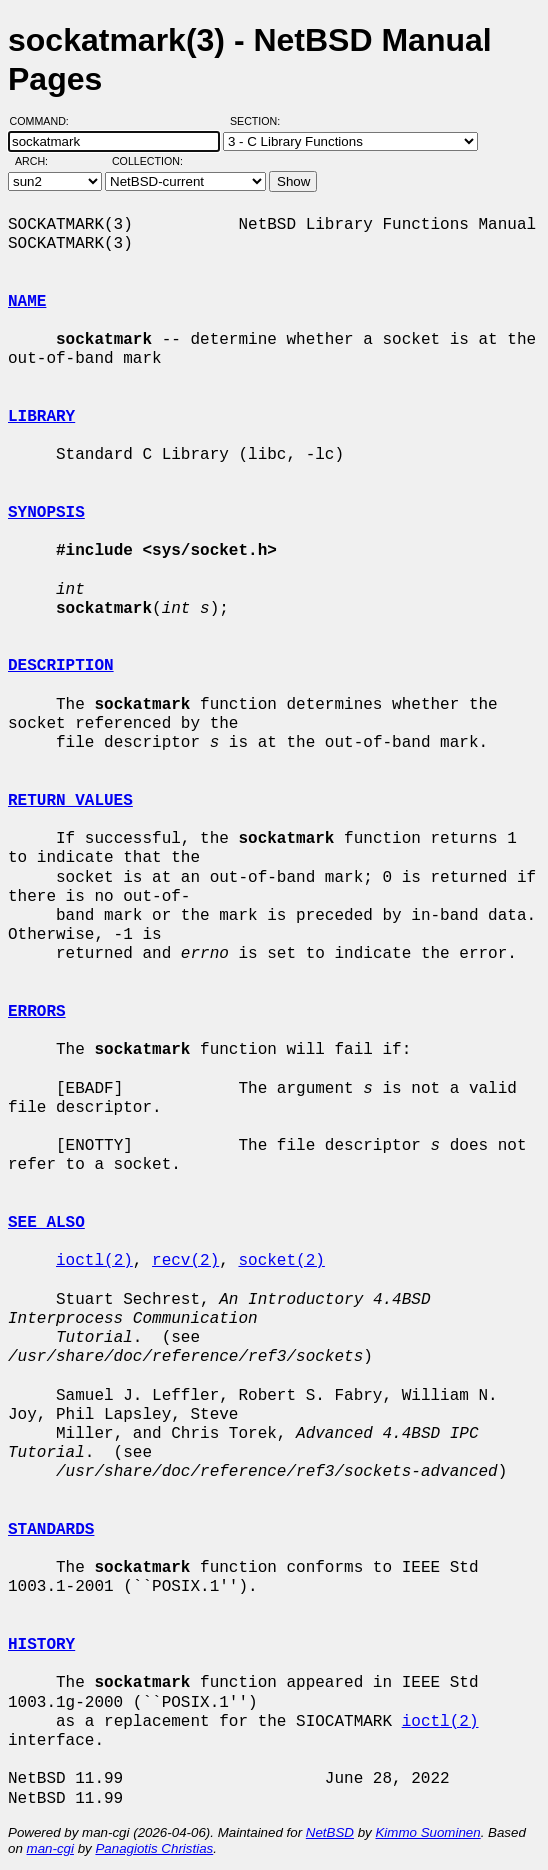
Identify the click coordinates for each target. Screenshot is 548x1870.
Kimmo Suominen (427, 1832)
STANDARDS (51, 1530)
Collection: (147, 161)
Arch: (40, 161)
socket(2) (281, 1261)
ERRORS (37, 1012)
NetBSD (330, 1832)
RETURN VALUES (70, 801)
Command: (45, 121)
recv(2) (185, 1261)
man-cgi (50, 1848)
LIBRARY (41, 417)
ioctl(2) (94, 1261)
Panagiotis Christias (154, 1848)
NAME (27, 302)
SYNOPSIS (46, 513)
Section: (259, 121)
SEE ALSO (46, 1223)
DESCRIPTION (61, 666)
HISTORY (41, 1645)
